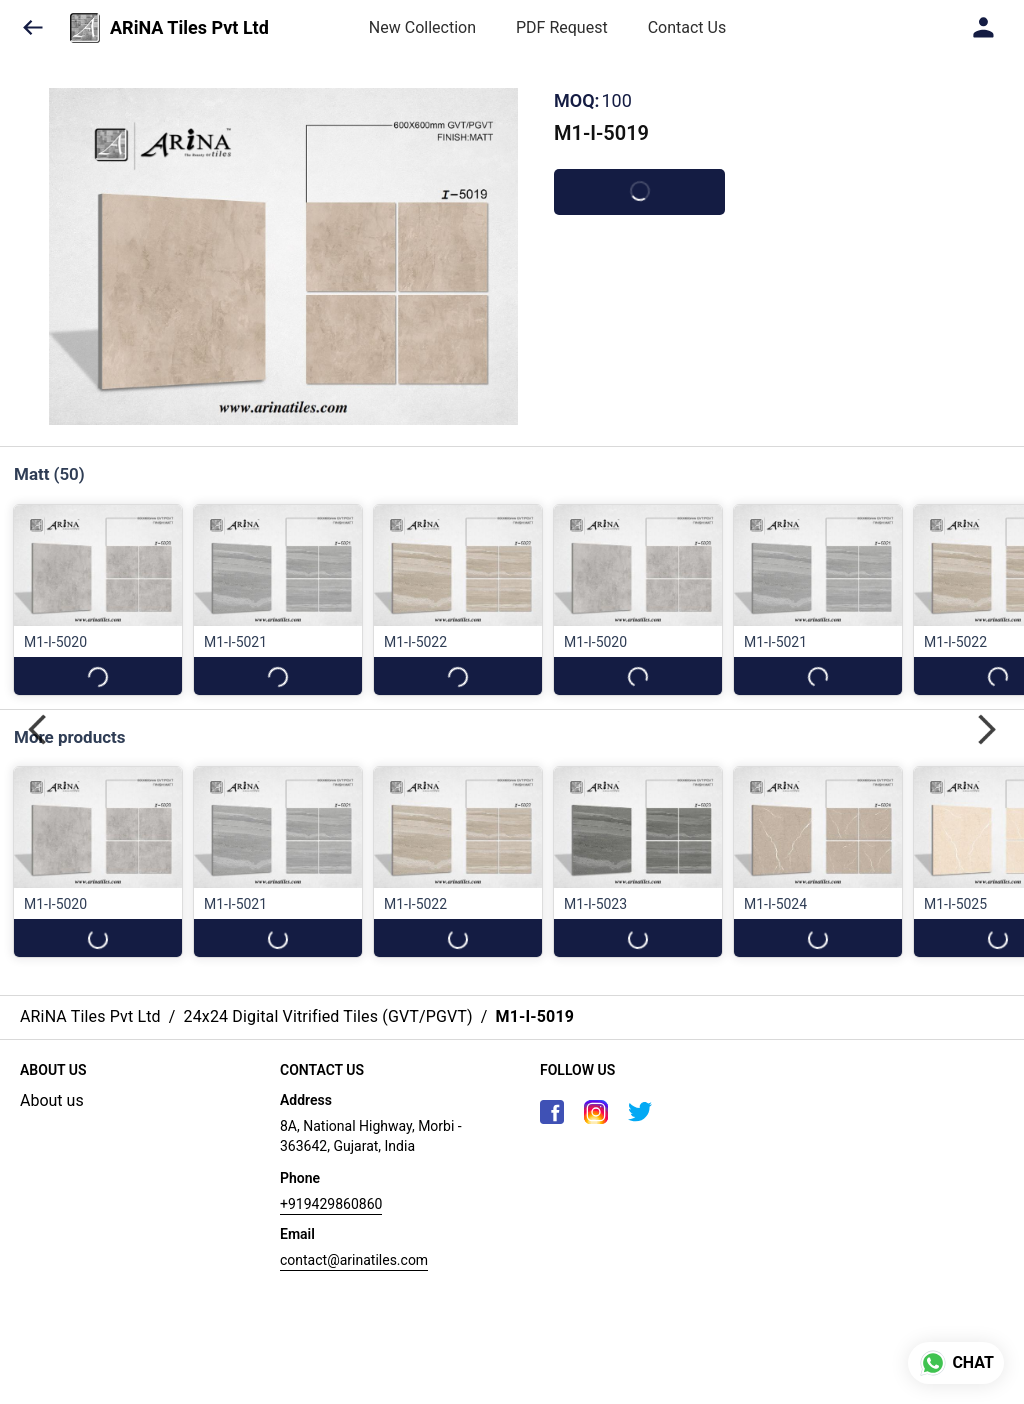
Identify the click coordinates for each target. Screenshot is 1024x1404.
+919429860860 (331, 1204)
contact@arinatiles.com (354, 1260)
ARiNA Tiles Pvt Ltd (189, 28)
